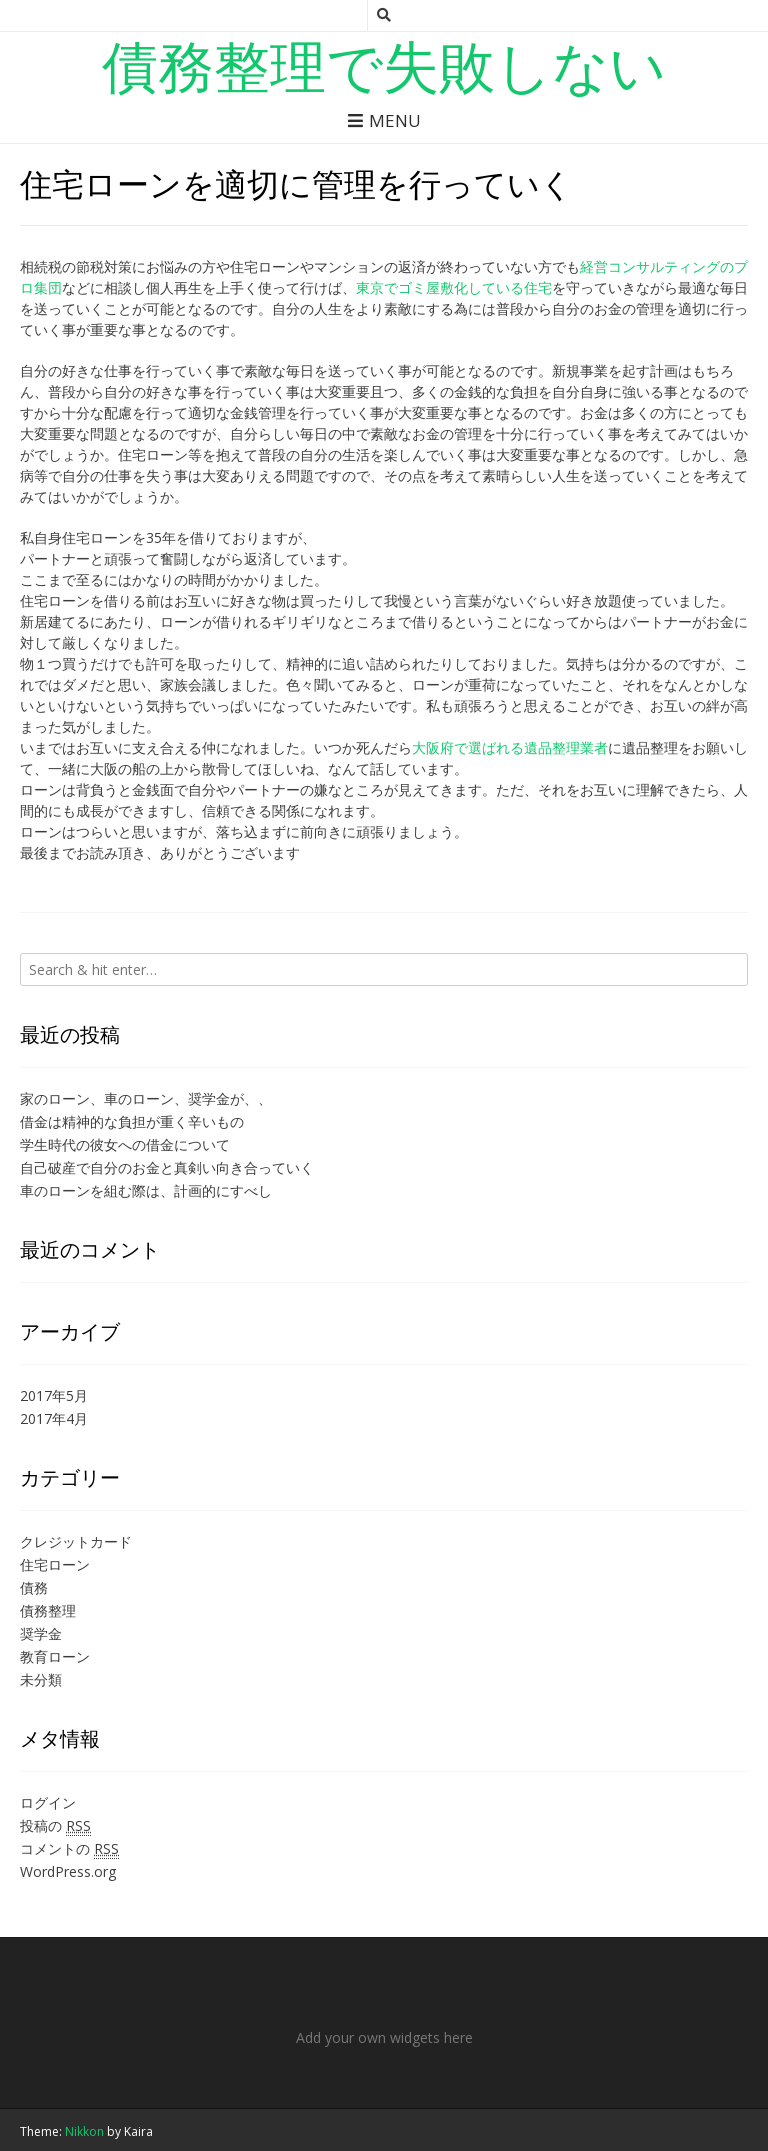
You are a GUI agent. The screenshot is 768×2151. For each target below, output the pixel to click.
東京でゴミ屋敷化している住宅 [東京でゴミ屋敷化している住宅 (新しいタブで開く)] (454, 287)
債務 (34, 1587)
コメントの (69, 1849)
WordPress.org (68, 1871)
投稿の (55, 1826)
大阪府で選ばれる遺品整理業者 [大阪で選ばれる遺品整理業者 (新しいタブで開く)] (510, 747)
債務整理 (48, 1610)
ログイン (48, 1802)
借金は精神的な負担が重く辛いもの (132, 1121)
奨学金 (41, 1633)
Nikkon (84, 2131)
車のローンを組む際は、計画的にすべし (146, 1190)
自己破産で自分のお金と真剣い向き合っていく (167, 1167)
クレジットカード (76, 1541)
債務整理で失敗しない (384, 65)
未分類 (41, 1679)
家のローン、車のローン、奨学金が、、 (146, 1098)
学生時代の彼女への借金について (125, 1144)
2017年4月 (54, 1418)
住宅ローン (55, 1564)
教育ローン (55, 1656)
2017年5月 (54, 1395)
